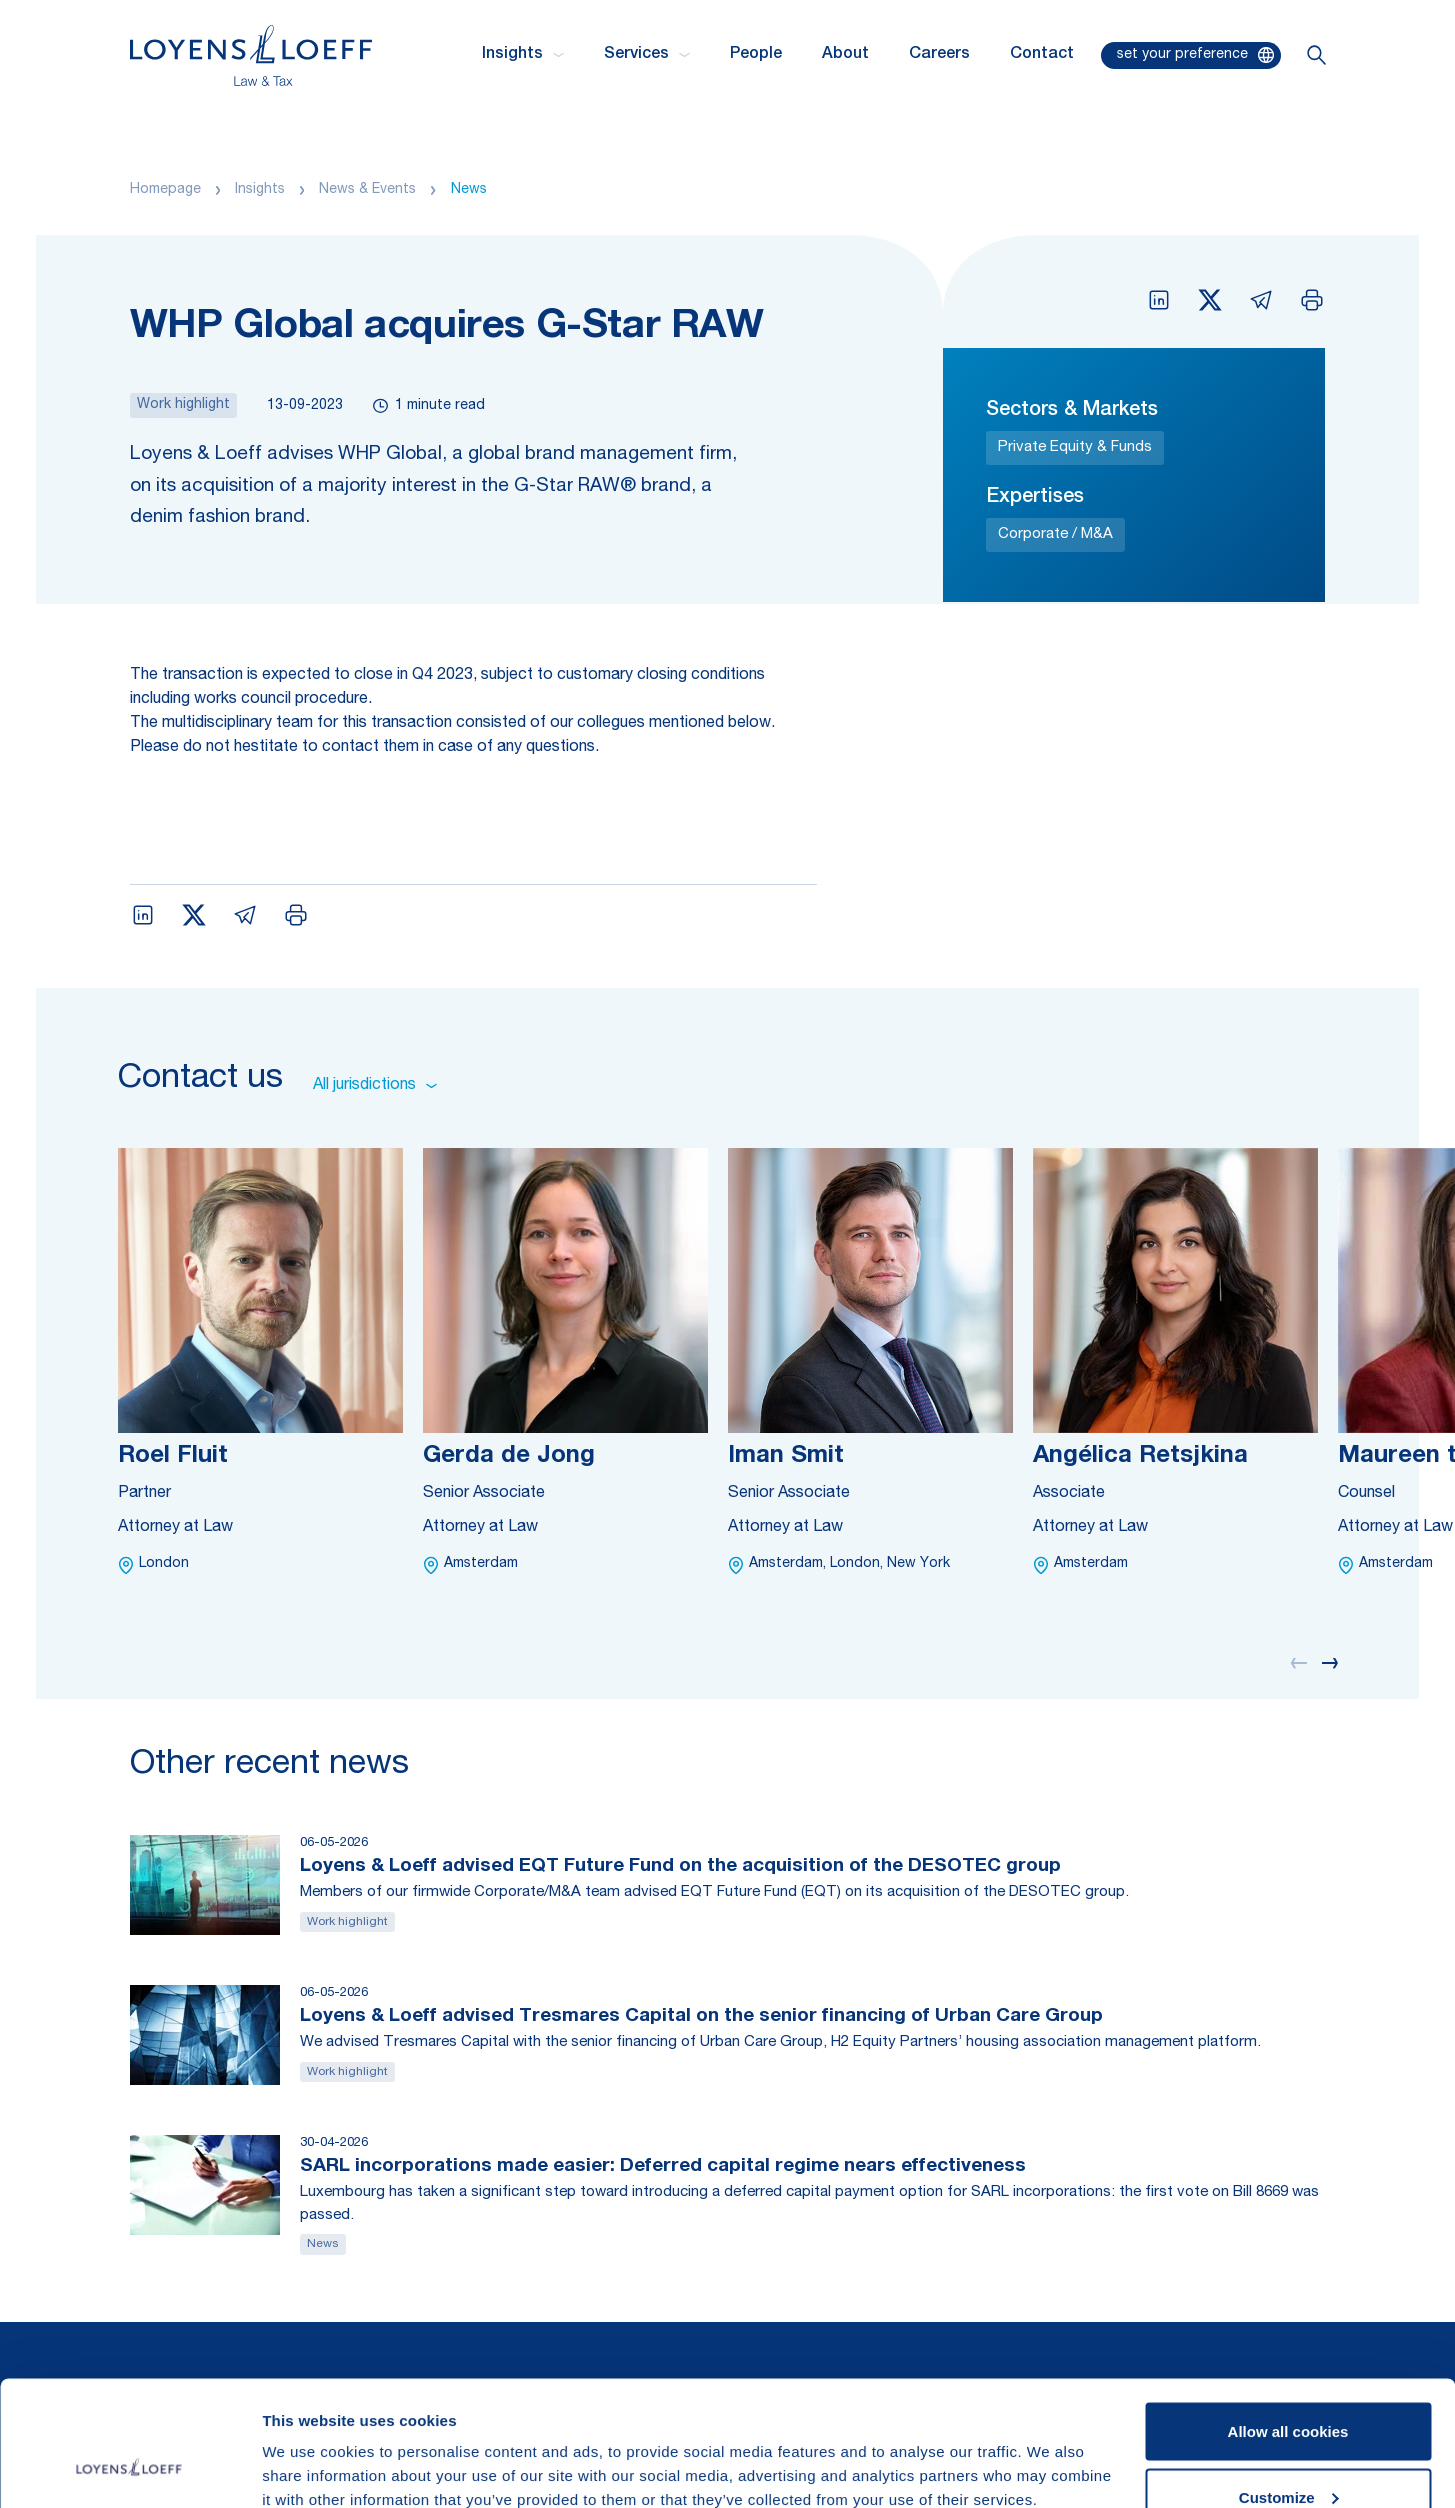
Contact (1042, 55)
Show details (308, 2446)
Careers (939, 55)
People (756, 55)
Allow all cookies (1288, 2323)
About (845, 55)
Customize (1289, 2389)
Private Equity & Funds (1075, 447)
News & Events (367, 190)
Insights (260, 190)
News (469, 190)
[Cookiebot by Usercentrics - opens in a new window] (129, 2469)
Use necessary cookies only (1288, 2454)
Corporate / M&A (1055, 534)
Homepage (165, 190)
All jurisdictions (375, 1086)
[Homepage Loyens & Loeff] (251, 55)
